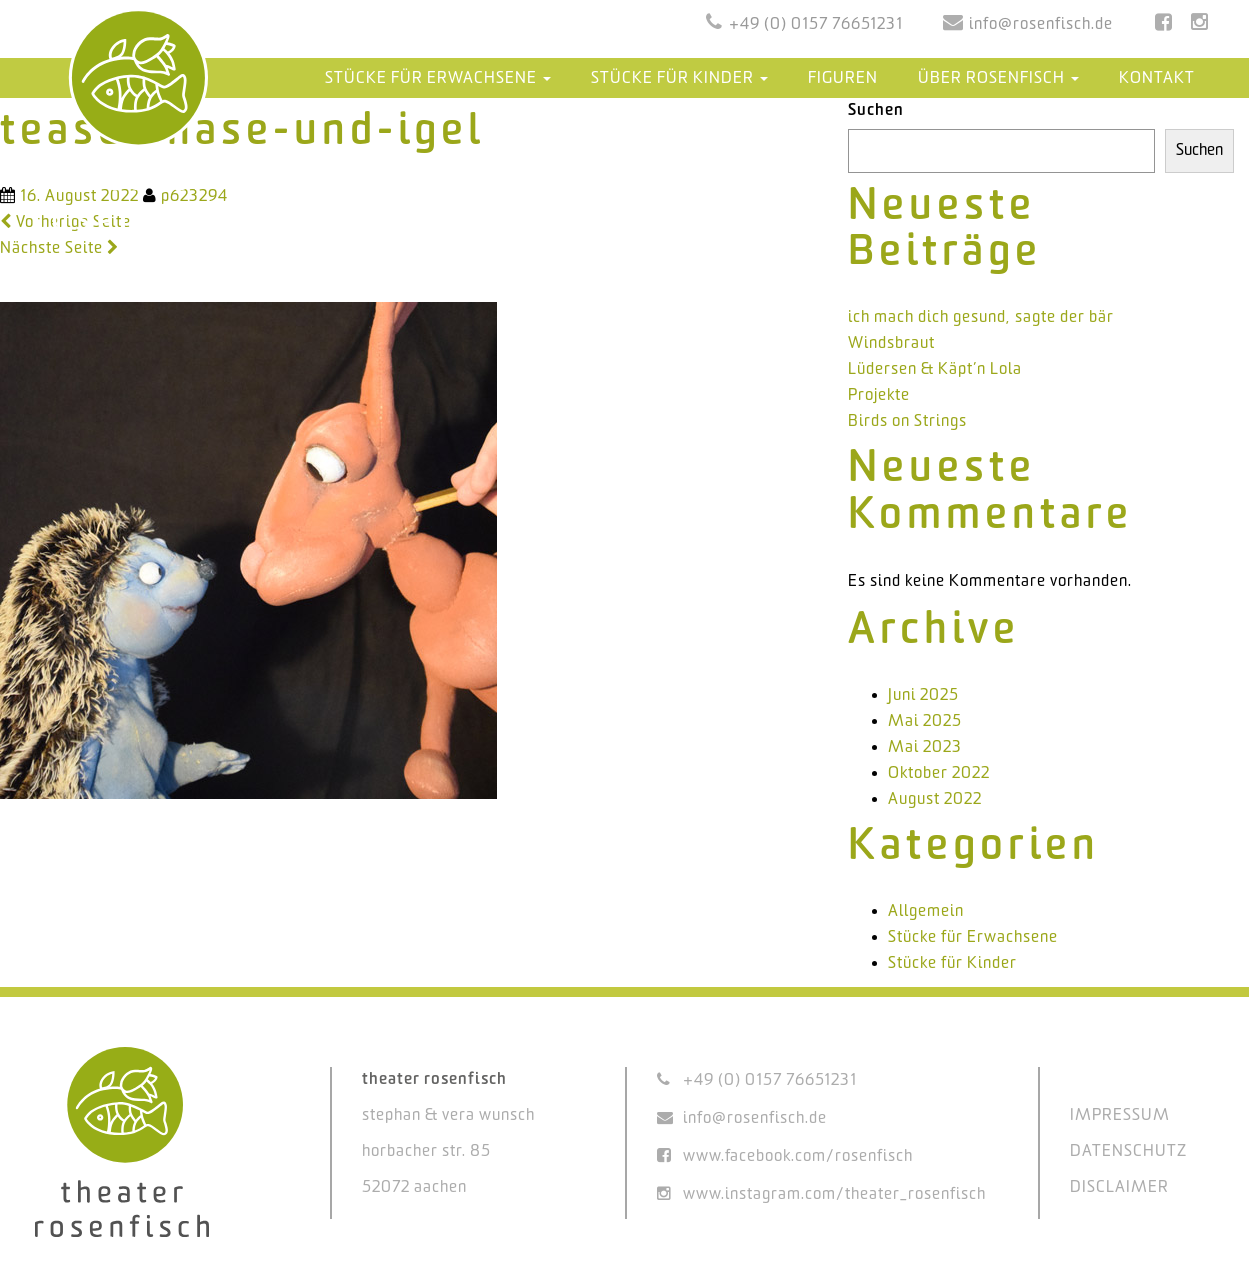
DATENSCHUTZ (1128, 1151)
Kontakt (1157, 78)
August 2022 (935, 799)
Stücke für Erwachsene (438, 78)
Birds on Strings (907, 421)
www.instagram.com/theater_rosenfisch (834, 1194)
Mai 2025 (925, 721)
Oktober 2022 (939, 773)
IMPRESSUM (1120, 1115)
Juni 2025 (923, 695)
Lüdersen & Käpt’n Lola (935, 369)
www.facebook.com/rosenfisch (798, 1156)
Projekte (879, 395)
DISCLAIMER (1119, 1187)
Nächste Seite (59, 248)
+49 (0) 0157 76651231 (816, 24)
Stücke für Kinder (679, 78)
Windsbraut (891, 343)
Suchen (876, 110)
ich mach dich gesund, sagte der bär (981, 317)
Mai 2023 (925, 747)
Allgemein (926, 911)
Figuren (843, 78)
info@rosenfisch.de (1041, 24)
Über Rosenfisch (998, 78)
